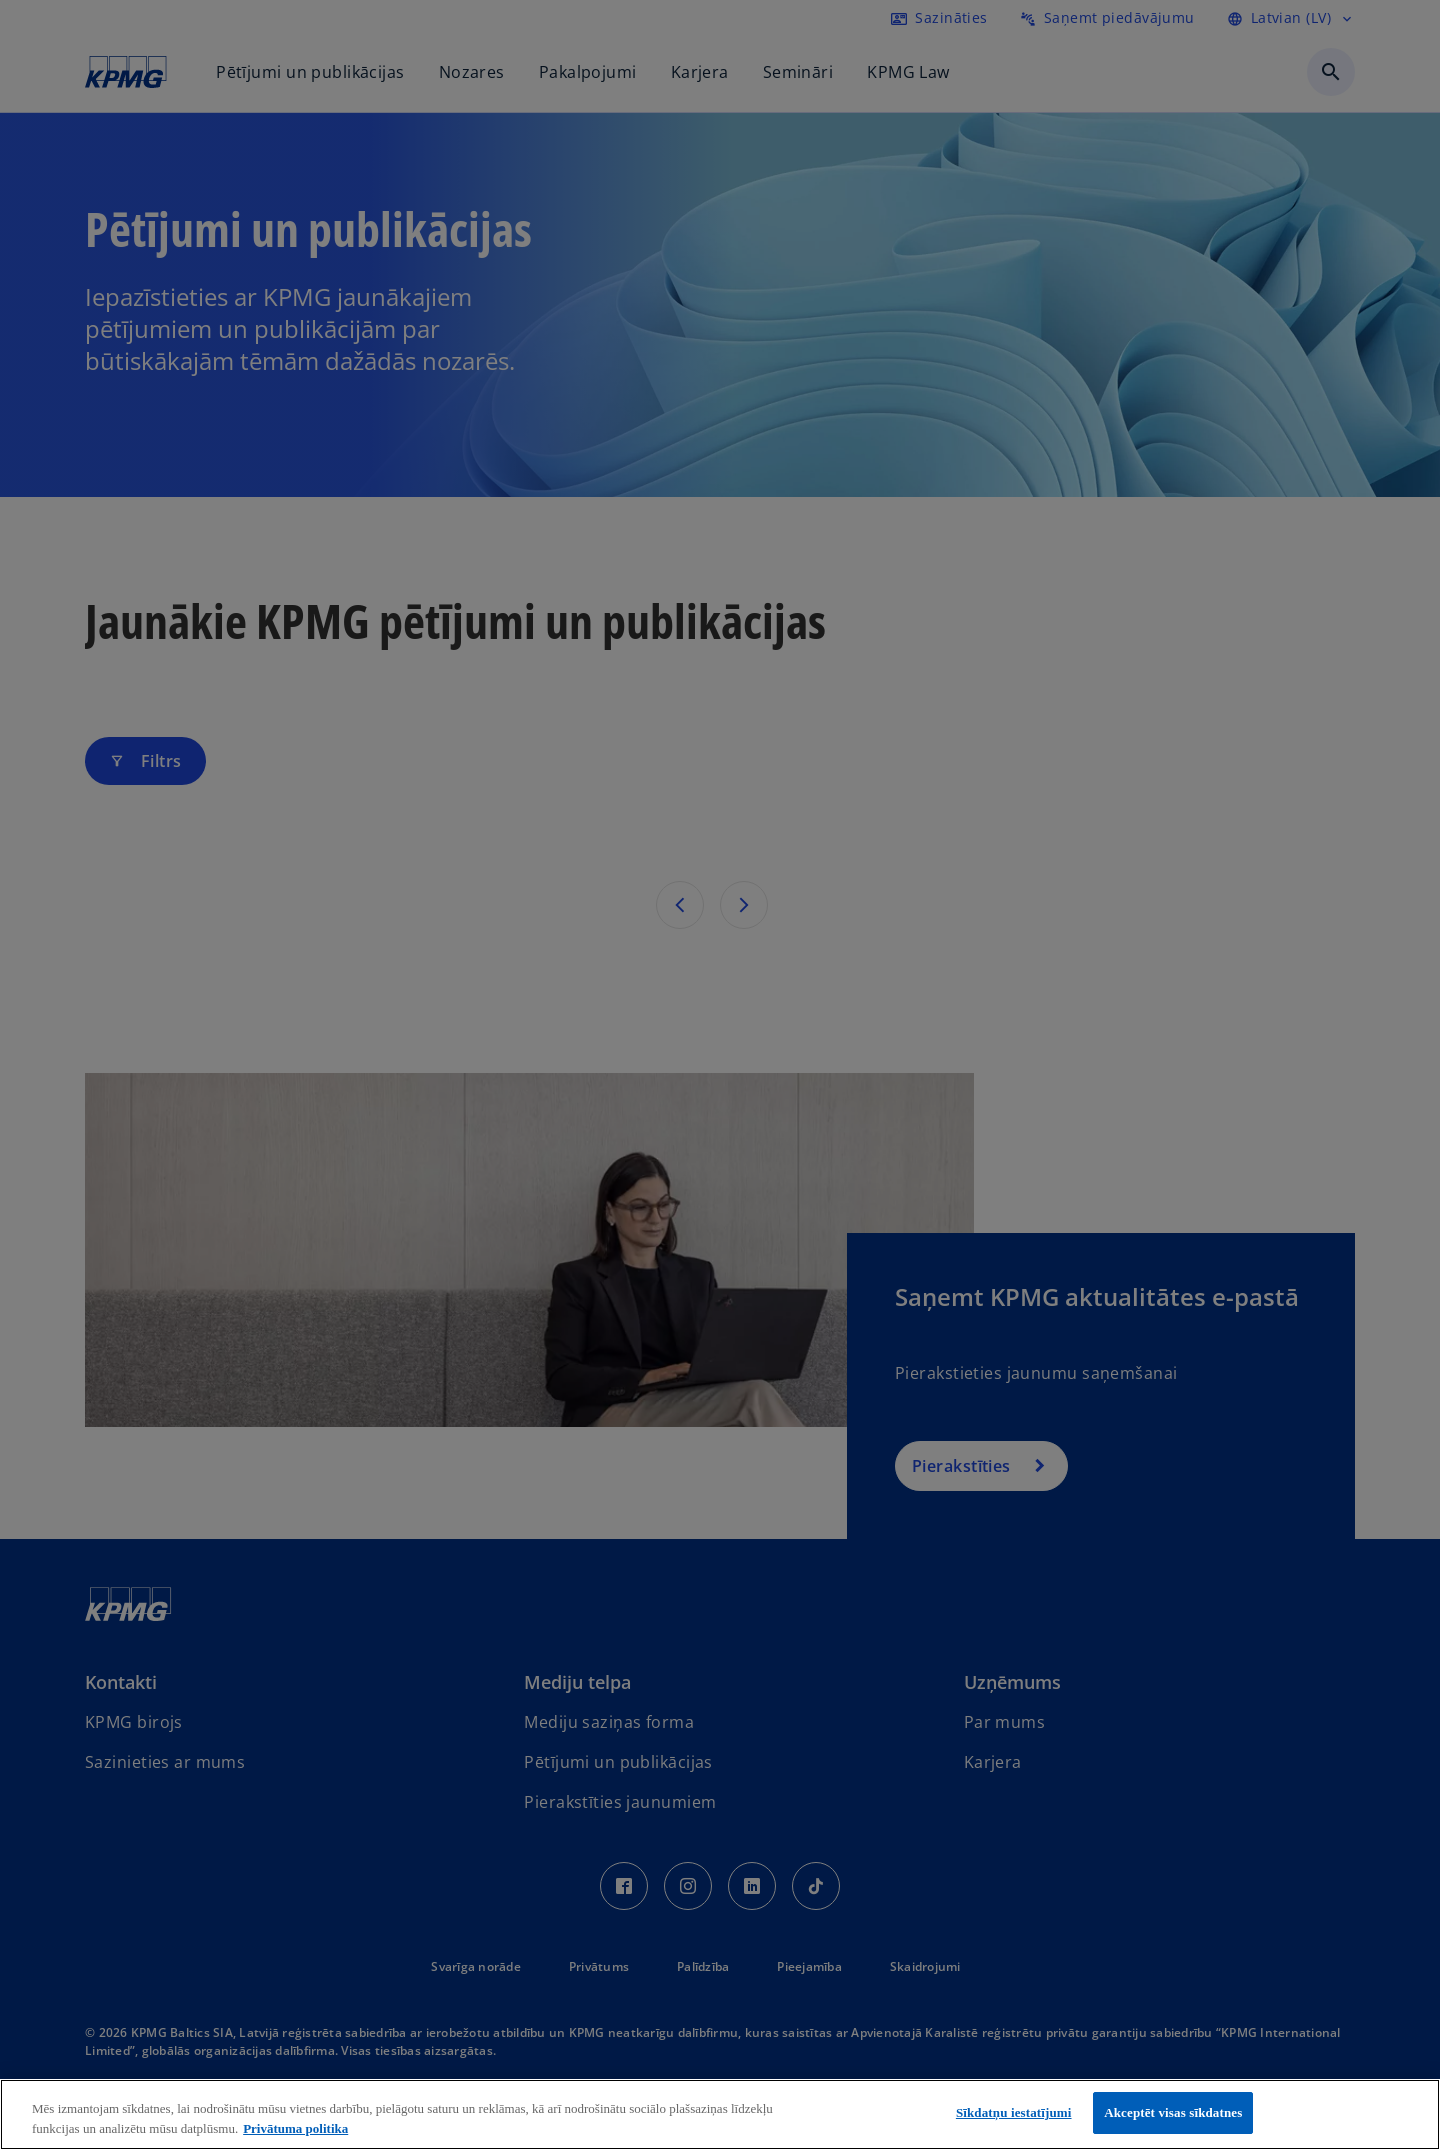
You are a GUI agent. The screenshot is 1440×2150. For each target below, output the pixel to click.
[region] (720, 2114)
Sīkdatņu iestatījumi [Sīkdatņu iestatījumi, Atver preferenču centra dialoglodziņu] (1014, 2112)
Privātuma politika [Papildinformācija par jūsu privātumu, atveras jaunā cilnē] (295, 2128)
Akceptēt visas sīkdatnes (1173, 2112)
